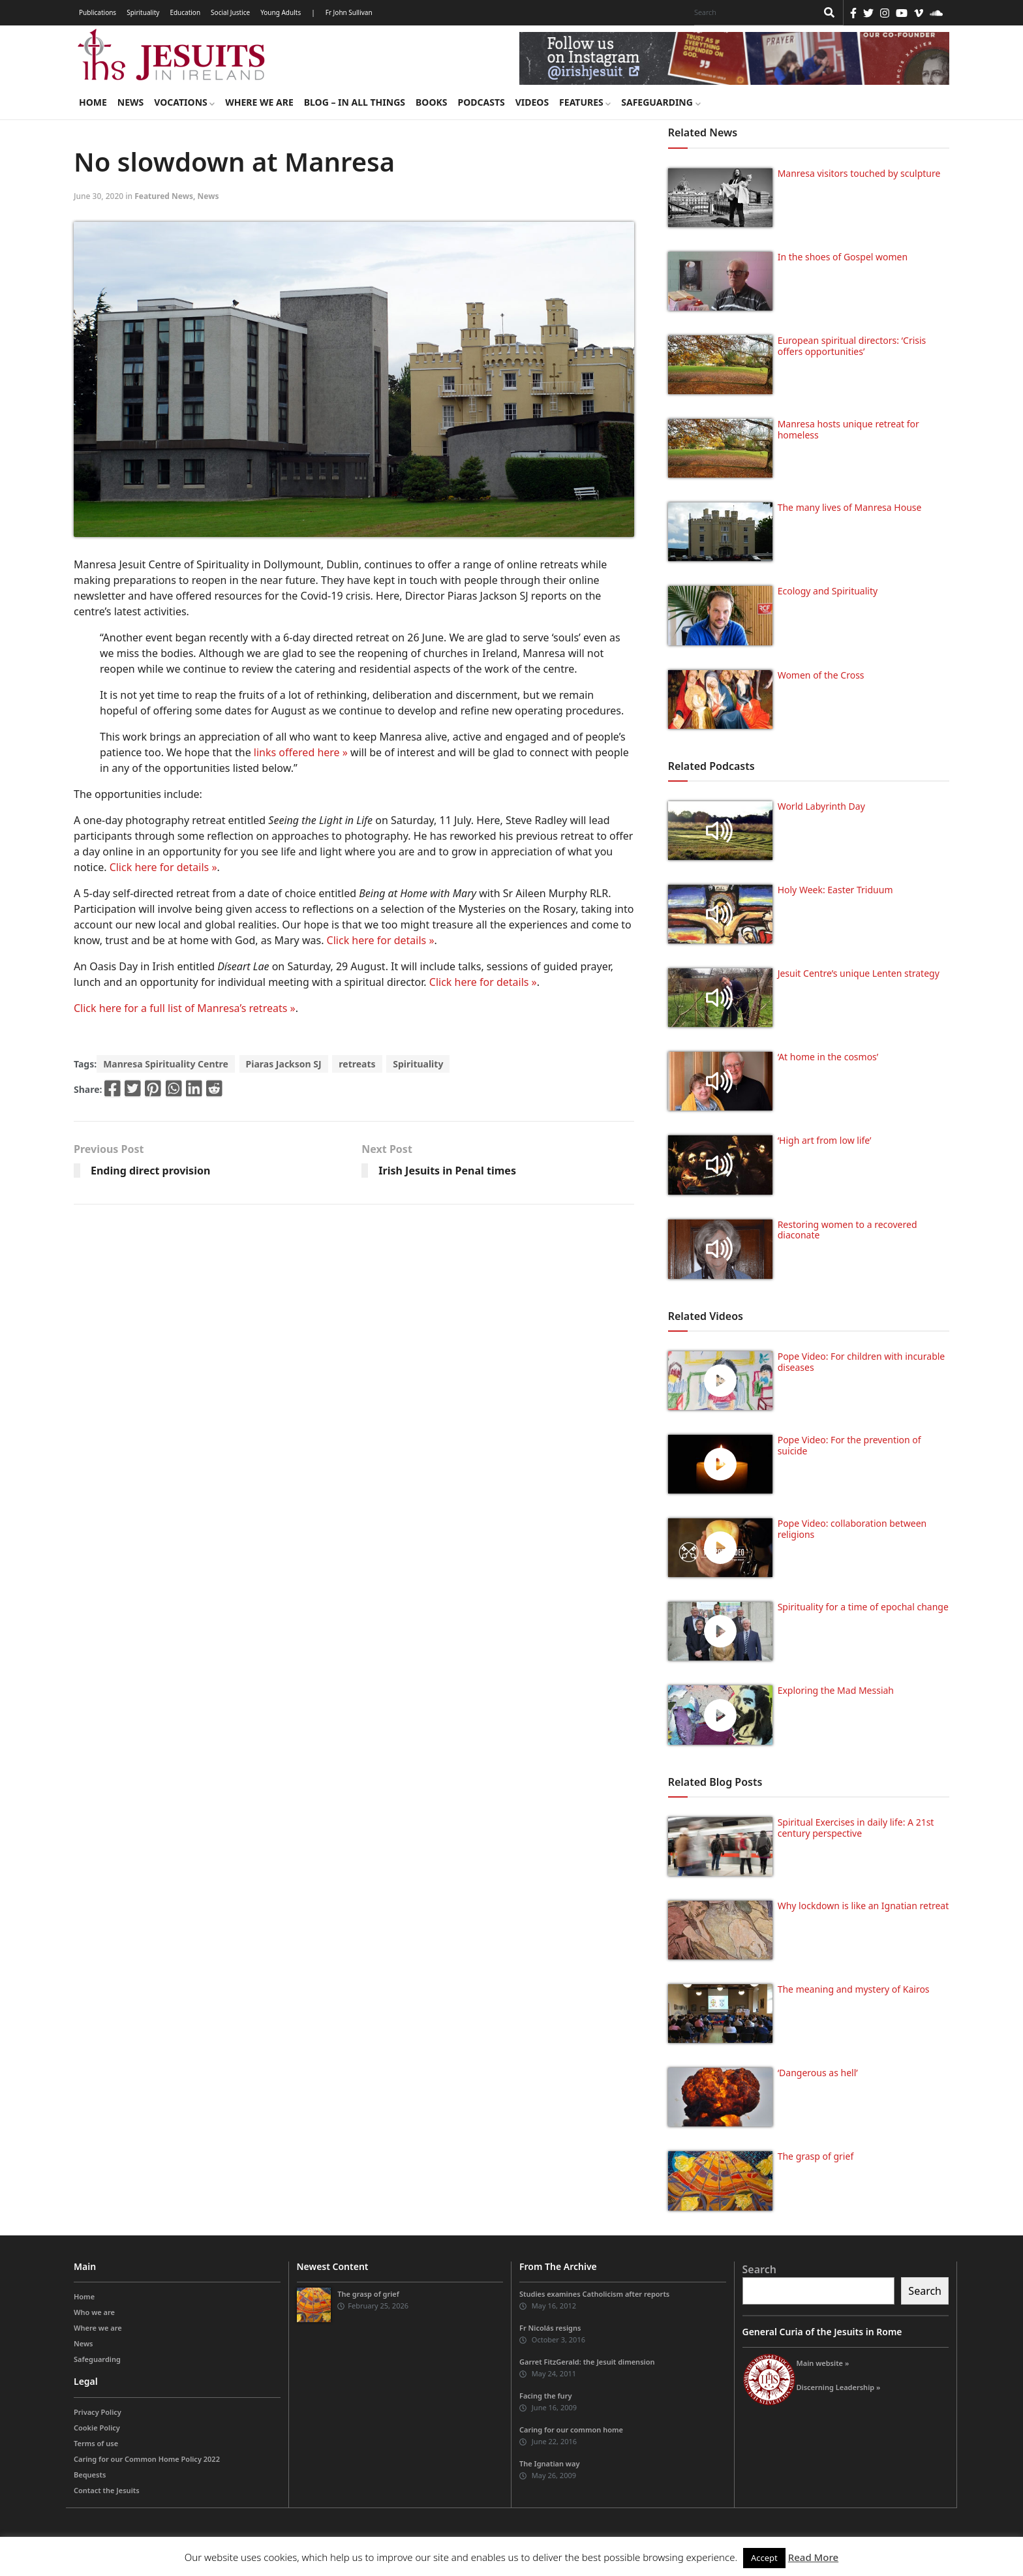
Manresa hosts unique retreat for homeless (848, 429)
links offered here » (301, 752)
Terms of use (96, 2443)
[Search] (752, 12)
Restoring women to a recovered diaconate (847, 1230)
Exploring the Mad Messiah (836, 1690)
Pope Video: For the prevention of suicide (849, 1445)
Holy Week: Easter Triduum (835, 889)
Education (185, 12)
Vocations (184, 102)
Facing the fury (545, 2395)
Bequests (90, 2474)
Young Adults (280, 12)
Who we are (94, 2312)
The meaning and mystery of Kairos (854, 1989)
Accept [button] (764, 2558)
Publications (97, 12)
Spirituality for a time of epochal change (863, 1607)
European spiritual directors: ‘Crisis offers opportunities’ (852, 346)
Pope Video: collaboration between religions (852, 1529)
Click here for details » (163, 867)
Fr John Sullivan (349, 12)
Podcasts (480, 102)
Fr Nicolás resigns (550, 2328)
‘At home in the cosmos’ (828, 1056)
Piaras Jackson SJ (284, 1064)
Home (93, 102)
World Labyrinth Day (821, 806)
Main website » (823, 2363)
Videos (532, 102)
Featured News (163, 196)
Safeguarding (660, 102)
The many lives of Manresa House (850, 507)
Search (759, 2269)
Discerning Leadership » (839, 2387)
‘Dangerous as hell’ (818, 2072)
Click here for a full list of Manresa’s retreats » (185, 1008)
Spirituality (143, 12)
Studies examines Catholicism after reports (594, 2294)
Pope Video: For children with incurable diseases (861, 1361)
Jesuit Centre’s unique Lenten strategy (858, 973)
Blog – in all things (354, 102)
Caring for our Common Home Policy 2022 (147, 2459)
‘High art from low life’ (825, 1140)
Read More (813, 2557)
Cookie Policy (97, 2427)
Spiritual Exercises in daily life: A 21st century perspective (856, 1827)
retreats (357, 1064)
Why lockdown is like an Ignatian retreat (863, 1905)
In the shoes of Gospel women (843, 257)
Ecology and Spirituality (828, 591)
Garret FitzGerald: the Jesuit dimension (586, 2362)
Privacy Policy (97, 2412)
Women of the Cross (821, 675)
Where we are (259, 102)
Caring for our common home (571, 2429)
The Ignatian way (549, 2463)
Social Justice (230, 12)
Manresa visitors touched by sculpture (859, 173)
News (130, 102)
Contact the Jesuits (107, 2490)
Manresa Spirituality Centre (165, 1064)
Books (431, 102)
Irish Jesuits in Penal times (447, 1170)
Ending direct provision (150, 1170)
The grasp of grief (816, 2156)
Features (585, 102)
